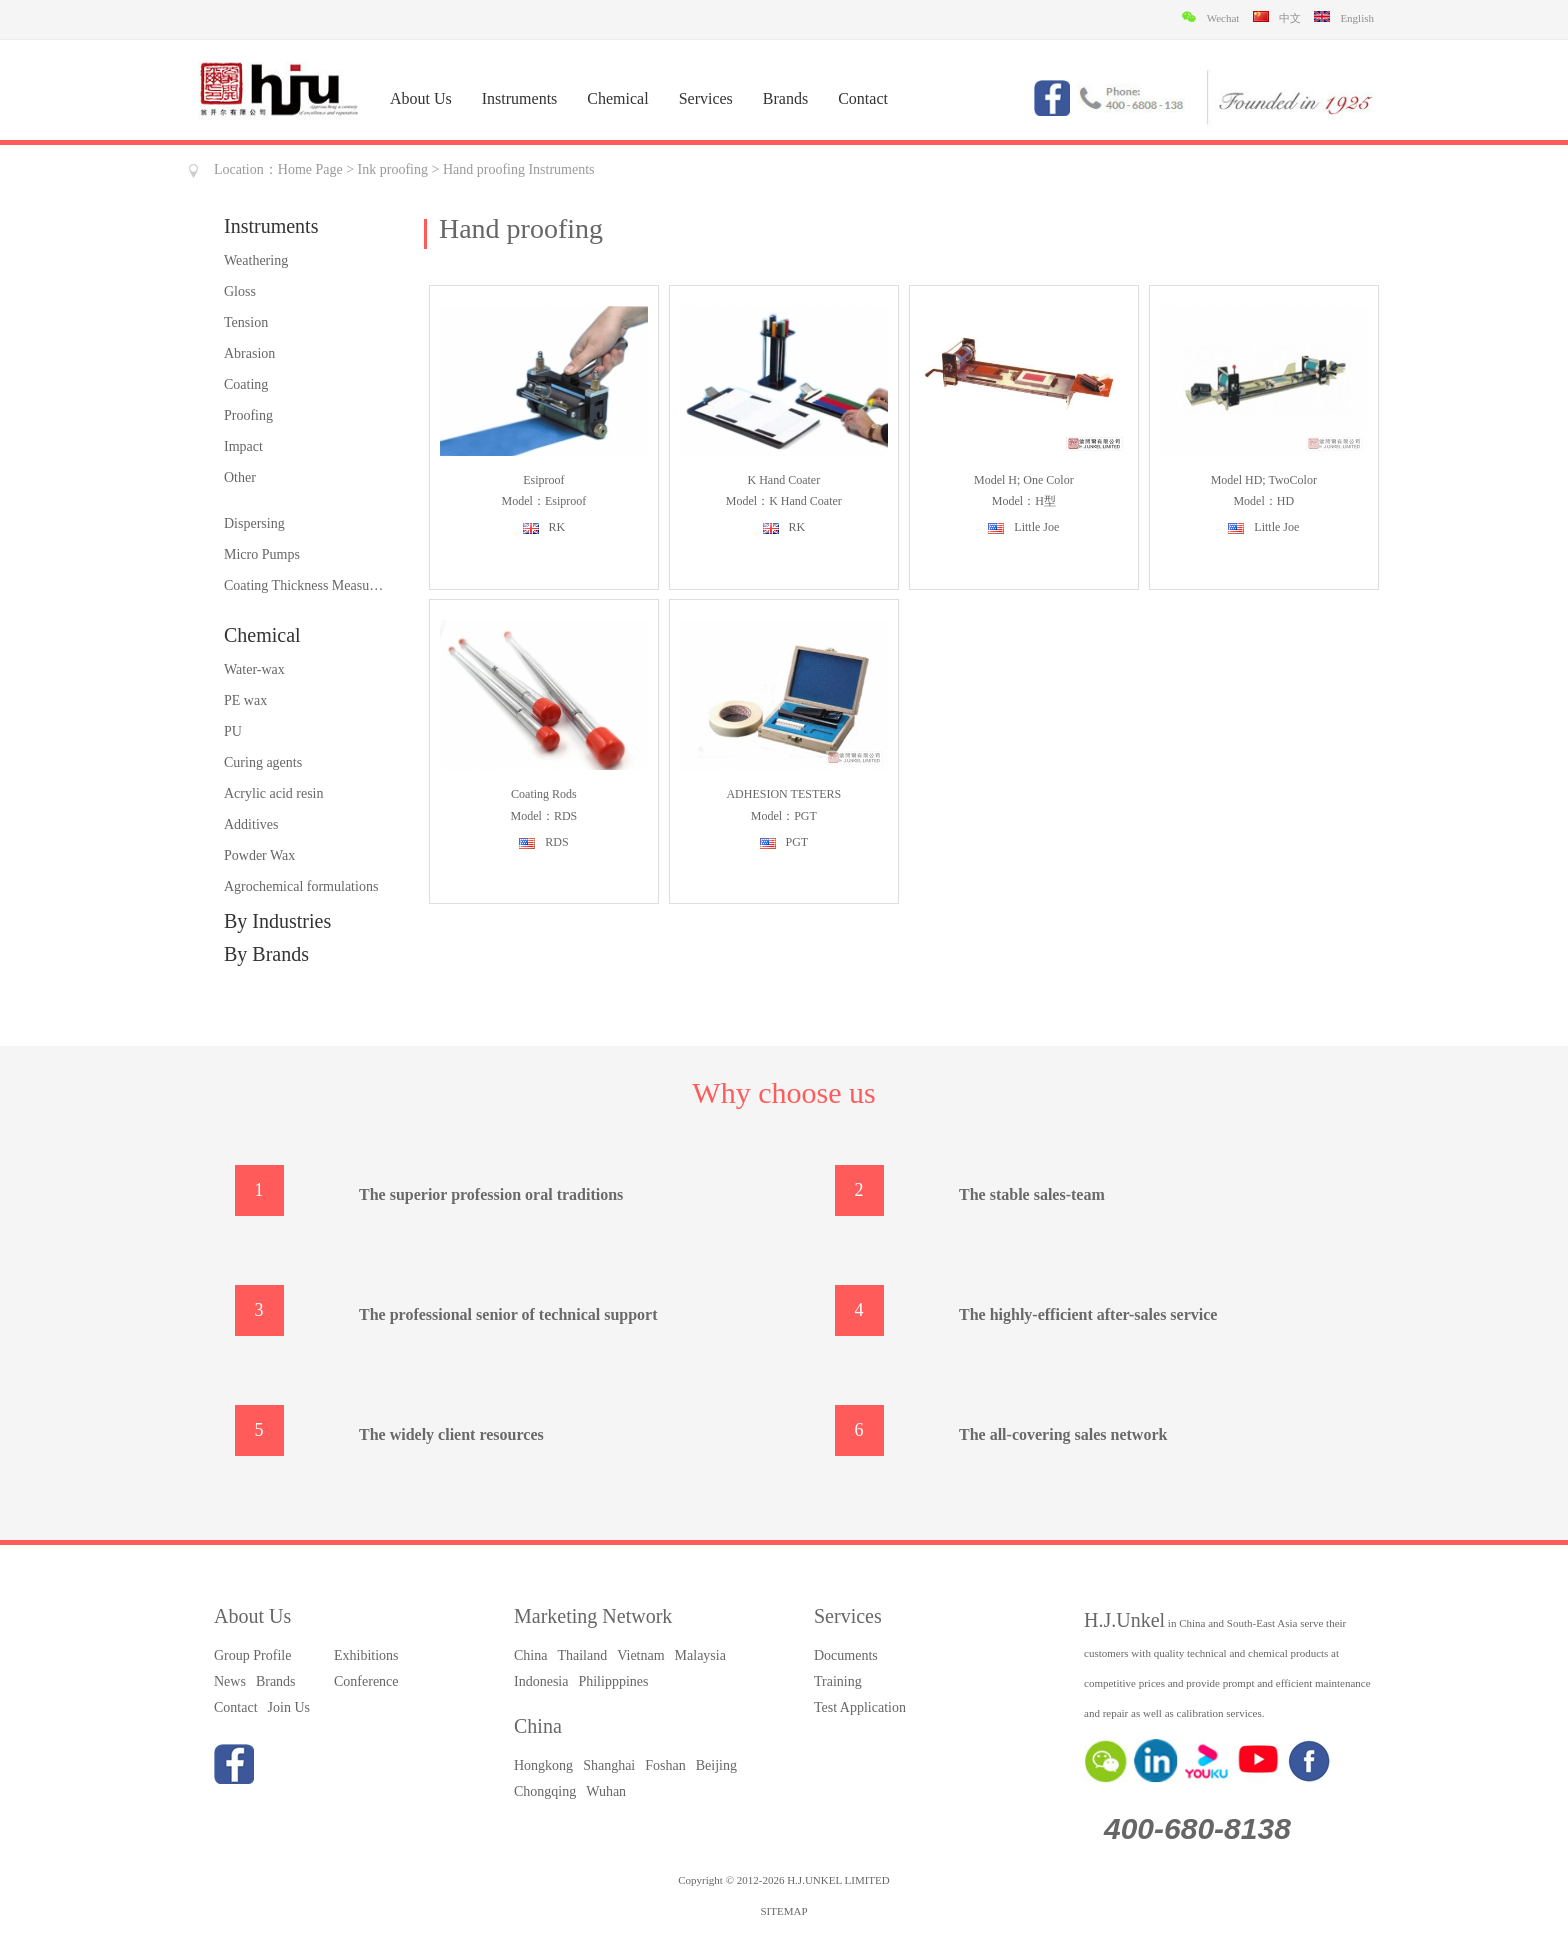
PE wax (245, 700)
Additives (251, 824)
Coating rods (544, 794)
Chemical (617, 98)
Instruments (520, 98)
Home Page (310, 169)
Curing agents (263, 762)
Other (240, 477)
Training (838, 1681)
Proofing (248, 415)
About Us (421, 98)
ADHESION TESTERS (783, 794)
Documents (846, 1655)
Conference (366, 1681)
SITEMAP (783, 1911)
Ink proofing (393, 169)
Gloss (240, 291)
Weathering (256, 260)
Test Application (860, 1707)
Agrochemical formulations (301, 886)
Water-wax (254, 669)
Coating (246, 384)
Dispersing (254, 523)
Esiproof (543, 480)
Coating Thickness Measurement (304, 585)
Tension (246, 322)
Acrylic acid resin (274, 793)
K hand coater (784, 480)
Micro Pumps (262, 554)
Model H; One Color (1024, 480)
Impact (243, 446)
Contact (863, 98)
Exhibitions (366, 1655)
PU (233, 731)
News (230, 1681)
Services (706, 98)
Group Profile (252, 1655)
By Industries (277, 921)
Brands (785, 98)
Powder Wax (259, 855)
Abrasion (249, 353)
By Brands (266, 954)
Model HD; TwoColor (1264, 480)
